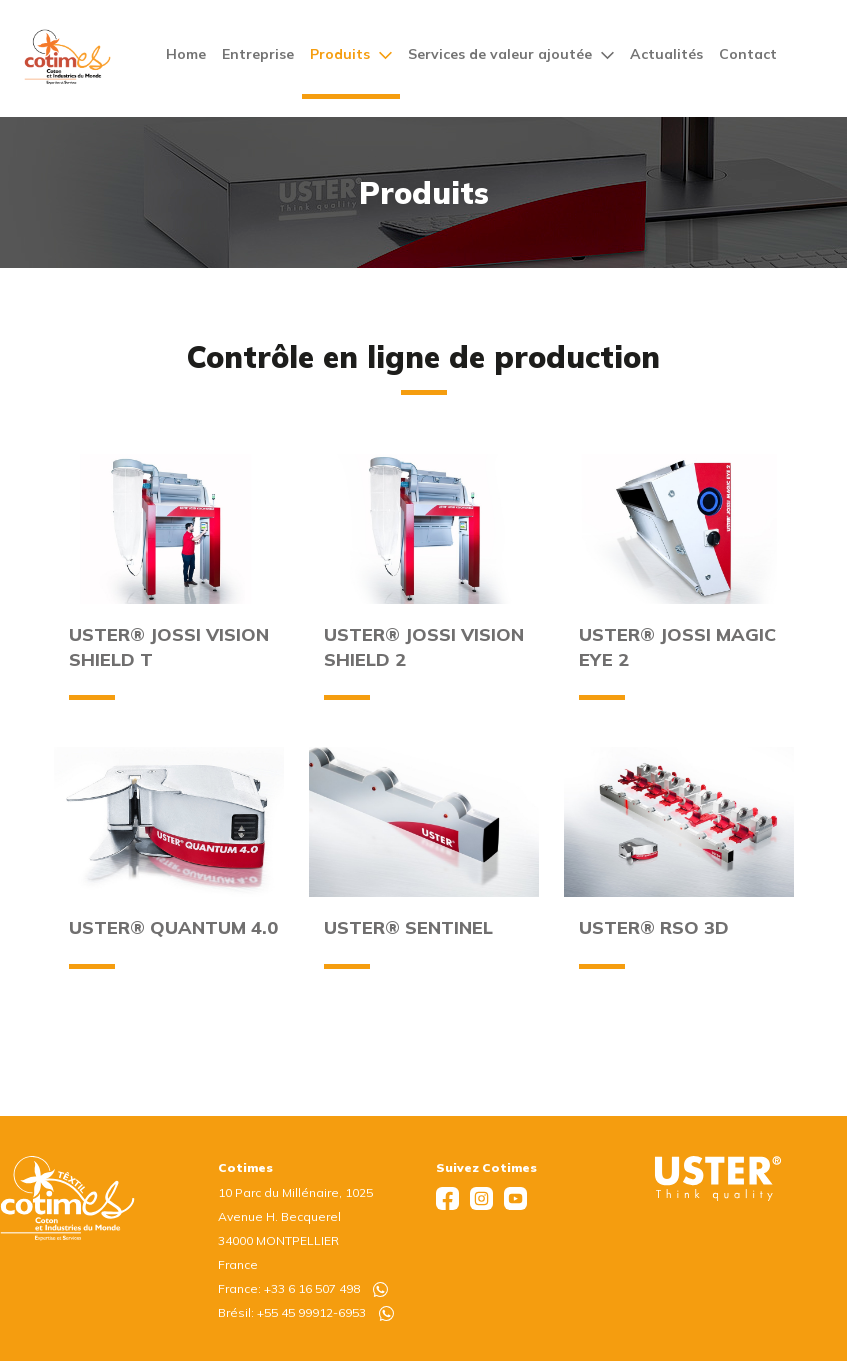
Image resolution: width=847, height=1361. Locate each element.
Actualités (666, 54)
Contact (748, 54)
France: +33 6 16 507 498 (303, 1288)
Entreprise (258, 54)
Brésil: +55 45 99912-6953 (306, 1312)
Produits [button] (351, 54)
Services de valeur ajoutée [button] (511, 54)
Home (186, 54)
